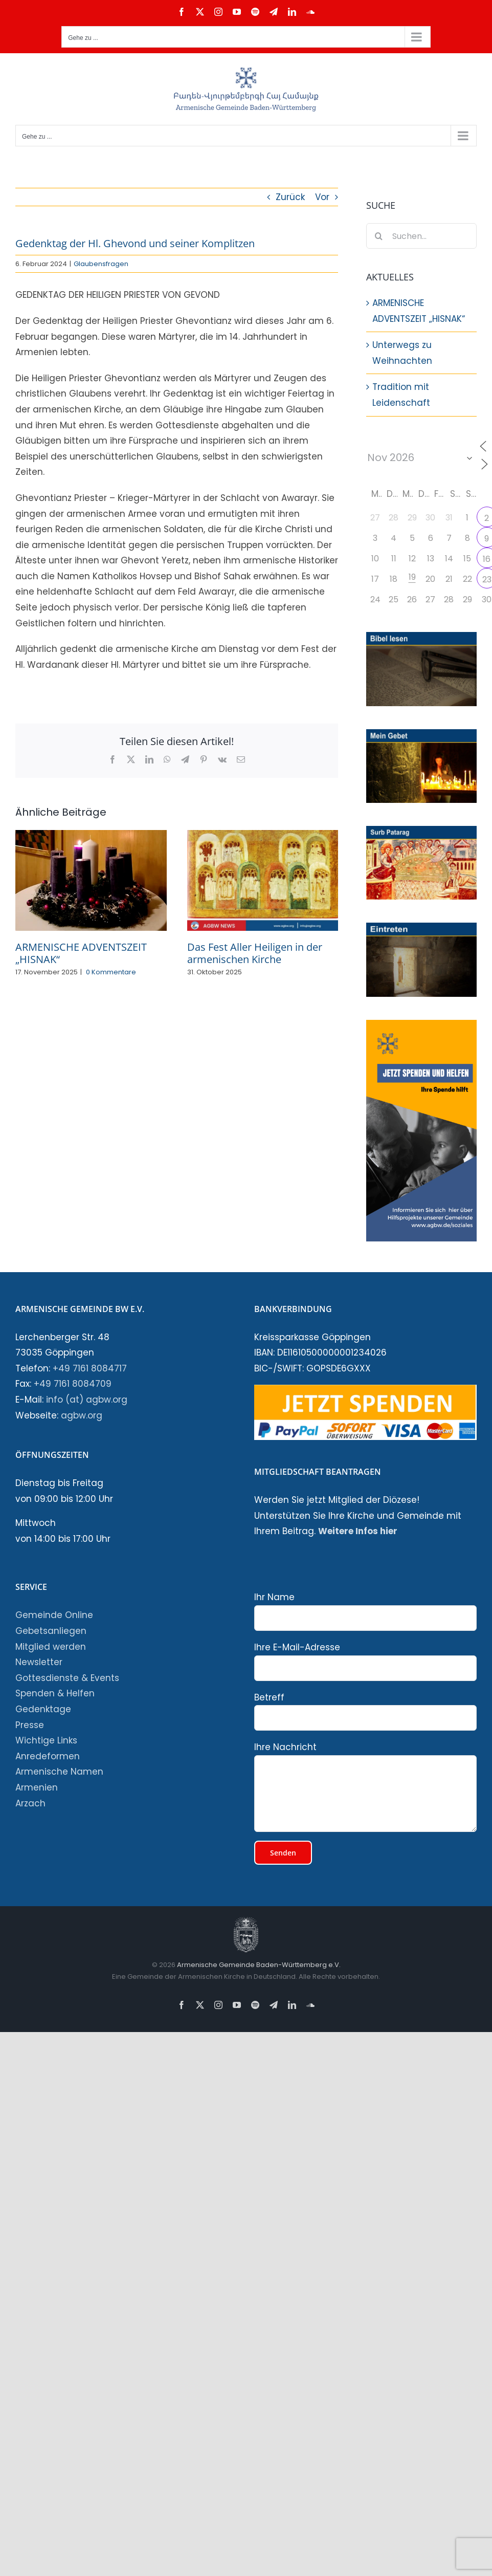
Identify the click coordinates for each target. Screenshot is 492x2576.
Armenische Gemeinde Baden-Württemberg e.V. (258, 1965)
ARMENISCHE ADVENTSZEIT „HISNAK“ (81, 953)
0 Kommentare (111, 972)
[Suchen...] (421, 236)
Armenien (36, 1787)
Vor (322, 197)
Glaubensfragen (101, 264)
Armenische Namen (59, 1771)
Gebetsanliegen (50, 1631)
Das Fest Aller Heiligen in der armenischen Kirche (254, 953)
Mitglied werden (50, 1647)
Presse (29, 1725)
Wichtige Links (46, 1740)
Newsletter (38, 1662)
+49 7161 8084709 (72, 1384)
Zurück (290, 197)
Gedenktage (43, 1709)
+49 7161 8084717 (90, 1368)
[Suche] (379, 236)
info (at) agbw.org (86, 1399)
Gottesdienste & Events (67, 1678)
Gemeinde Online (54, 1615)
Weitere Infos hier (357, 1531)
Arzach (30, 1803)
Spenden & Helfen (55, 1693)
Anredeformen (47, 1756)
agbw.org (81, 1415)
